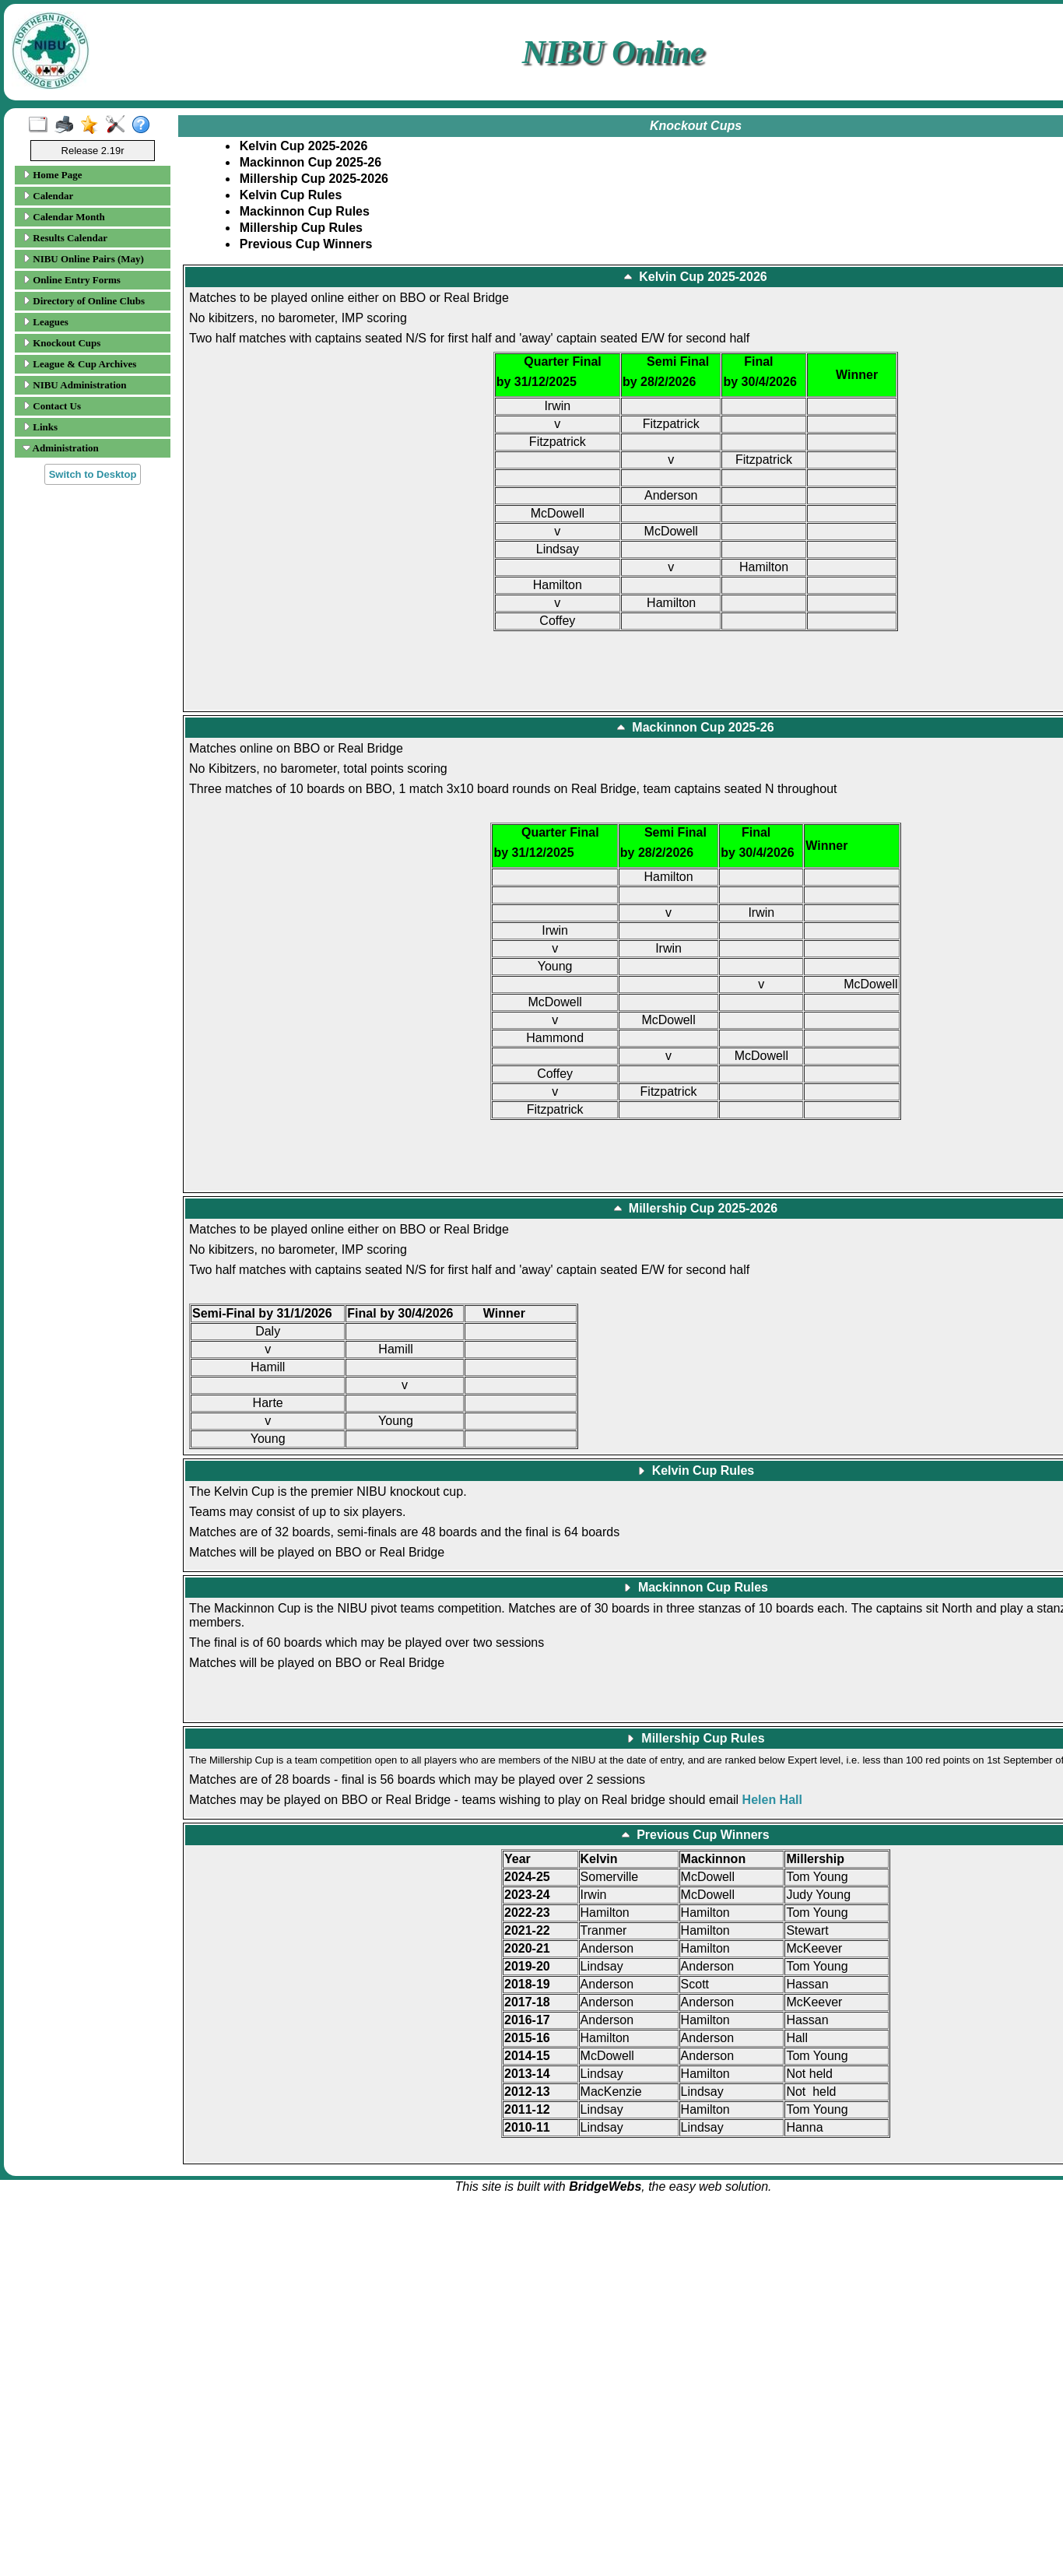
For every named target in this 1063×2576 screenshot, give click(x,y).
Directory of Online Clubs (84, 301)
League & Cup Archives (79, 364)
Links (40, 427)
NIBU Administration (75, 385)
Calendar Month (64, 217)
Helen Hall (772, 1799)
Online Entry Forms (72, 280)
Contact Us (52, 406)
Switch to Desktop (93, 474)
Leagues (45, 322)
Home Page (52, 175)
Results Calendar (65, 238)
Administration (61, 448)
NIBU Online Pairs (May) (83, 259)
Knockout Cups (61, 343)
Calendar (48, 196)
